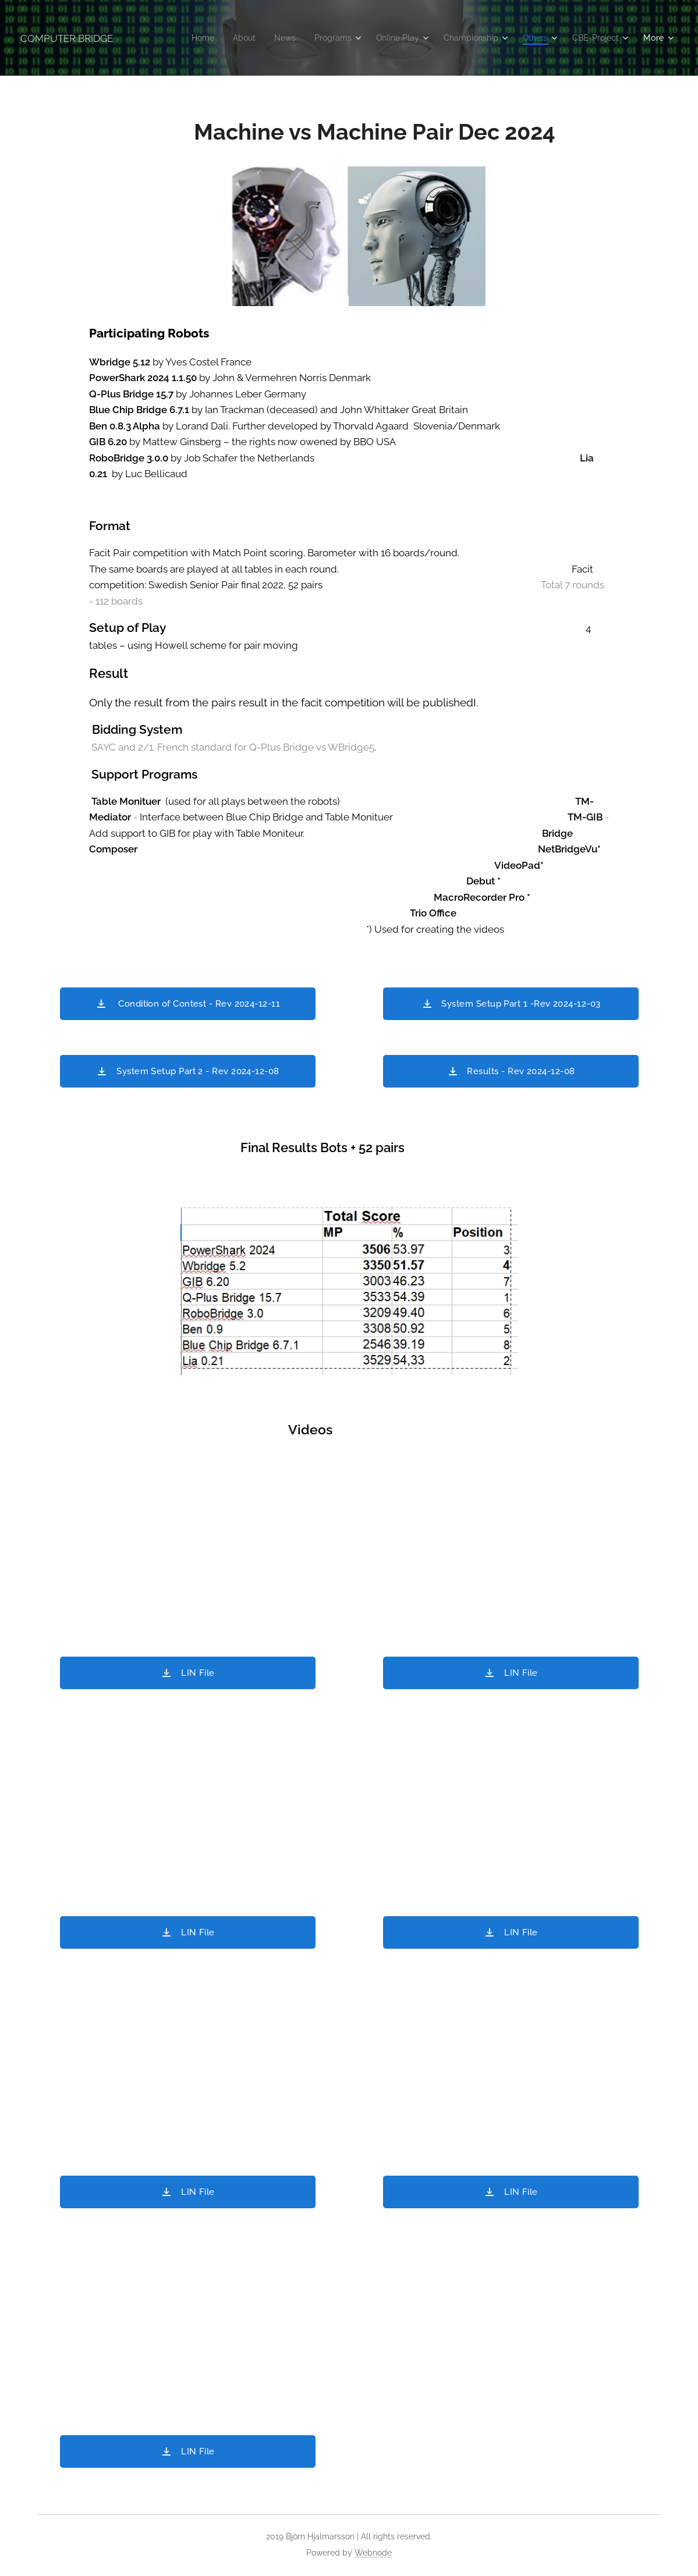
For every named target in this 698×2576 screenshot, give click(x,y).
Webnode (373, 2552)
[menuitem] (182, 37)
